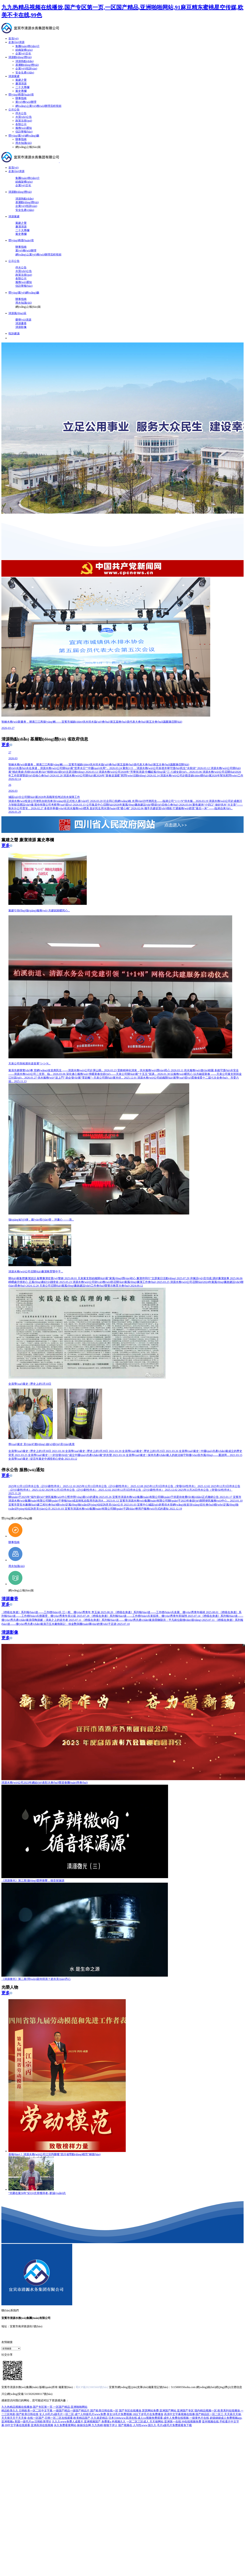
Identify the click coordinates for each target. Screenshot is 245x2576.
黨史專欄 (21, 90)
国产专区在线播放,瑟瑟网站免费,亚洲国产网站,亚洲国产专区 (156, 2410)
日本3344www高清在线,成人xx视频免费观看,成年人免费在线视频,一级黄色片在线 (158, 2417)
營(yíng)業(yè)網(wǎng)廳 (23, 135)
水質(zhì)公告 (23, 116)
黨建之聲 (21, 79)
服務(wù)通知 (23, 127)
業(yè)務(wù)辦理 (25, 101)
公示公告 (14, 109)
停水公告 (21, 113)
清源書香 (21, 323)
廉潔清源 (21, 83)
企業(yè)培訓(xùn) (26, 68)
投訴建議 (14, 333)
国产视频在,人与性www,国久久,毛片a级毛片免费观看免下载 (155, 2425)
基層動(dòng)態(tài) (27, 64)
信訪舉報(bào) (24, 131)
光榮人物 (9, 1987)
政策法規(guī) (23, 120)
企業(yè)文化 (23, 53)
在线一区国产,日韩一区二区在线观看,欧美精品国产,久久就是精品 (67, 2417)
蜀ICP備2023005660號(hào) (92, 2387)
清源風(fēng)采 (17, 313)
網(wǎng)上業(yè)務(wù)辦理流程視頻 (38, 105)
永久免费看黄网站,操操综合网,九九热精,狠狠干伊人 (86, 2425)
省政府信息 (77, 739)
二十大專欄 (22, 87)
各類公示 (21, 124)
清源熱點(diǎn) (24, 61)
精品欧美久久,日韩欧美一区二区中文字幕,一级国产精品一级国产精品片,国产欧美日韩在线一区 (59, 2410)
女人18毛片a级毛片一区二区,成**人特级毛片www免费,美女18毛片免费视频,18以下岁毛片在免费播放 (101, 2414)
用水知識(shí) (23, 142)
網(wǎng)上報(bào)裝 (28, 146)
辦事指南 (21, 98)
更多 (6, 744)
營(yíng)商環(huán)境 (21, 94)
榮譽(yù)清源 (23, 319)
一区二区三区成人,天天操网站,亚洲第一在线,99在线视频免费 (163, 2421)
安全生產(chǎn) (24, 72)
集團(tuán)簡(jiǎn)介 (27, 46)
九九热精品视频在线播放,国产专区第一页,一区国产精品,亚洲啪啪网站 (44, 2406)
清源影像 (21, 327)
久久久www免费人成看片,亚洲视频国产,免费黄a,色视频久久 (89, 2421)
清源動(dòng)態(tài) (20, 57)
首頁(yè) (13, 38)
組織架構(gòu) (24, 49)
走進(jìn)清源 (16, 42)
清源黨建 (14, 76)
